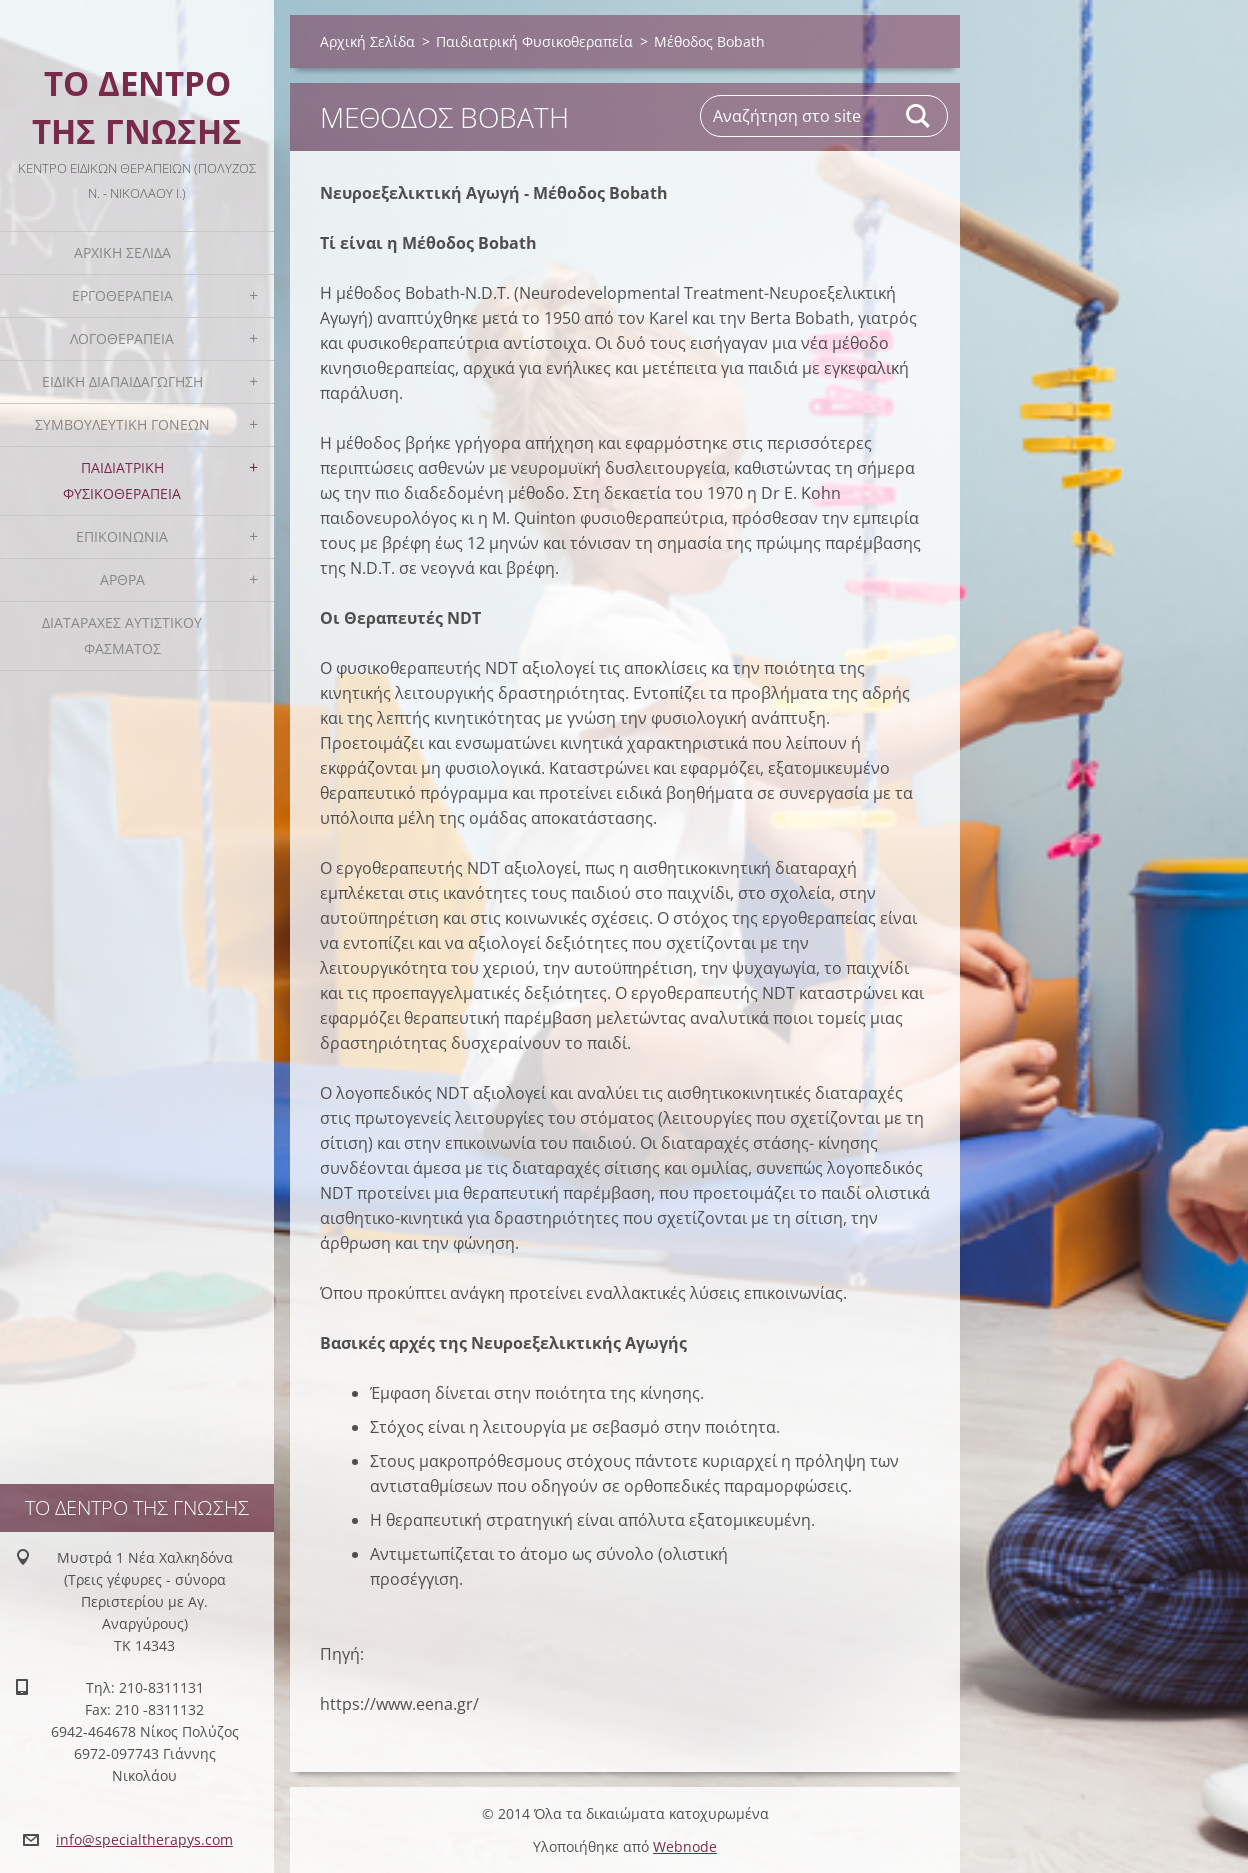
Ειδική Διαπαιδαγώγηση (122, 381)
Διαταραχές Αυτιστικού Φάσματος (122, 635)
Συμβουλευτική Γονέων (122, 424)
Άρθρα (122, 579)
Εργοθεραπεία (122, 295)
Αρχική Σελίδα (122, 252)
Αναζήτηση (919, 116)
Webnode (685, 1846)
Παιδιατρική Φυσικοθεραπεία (122, 480)
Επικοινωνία (122, 536)
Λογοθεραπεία (122, 338)
